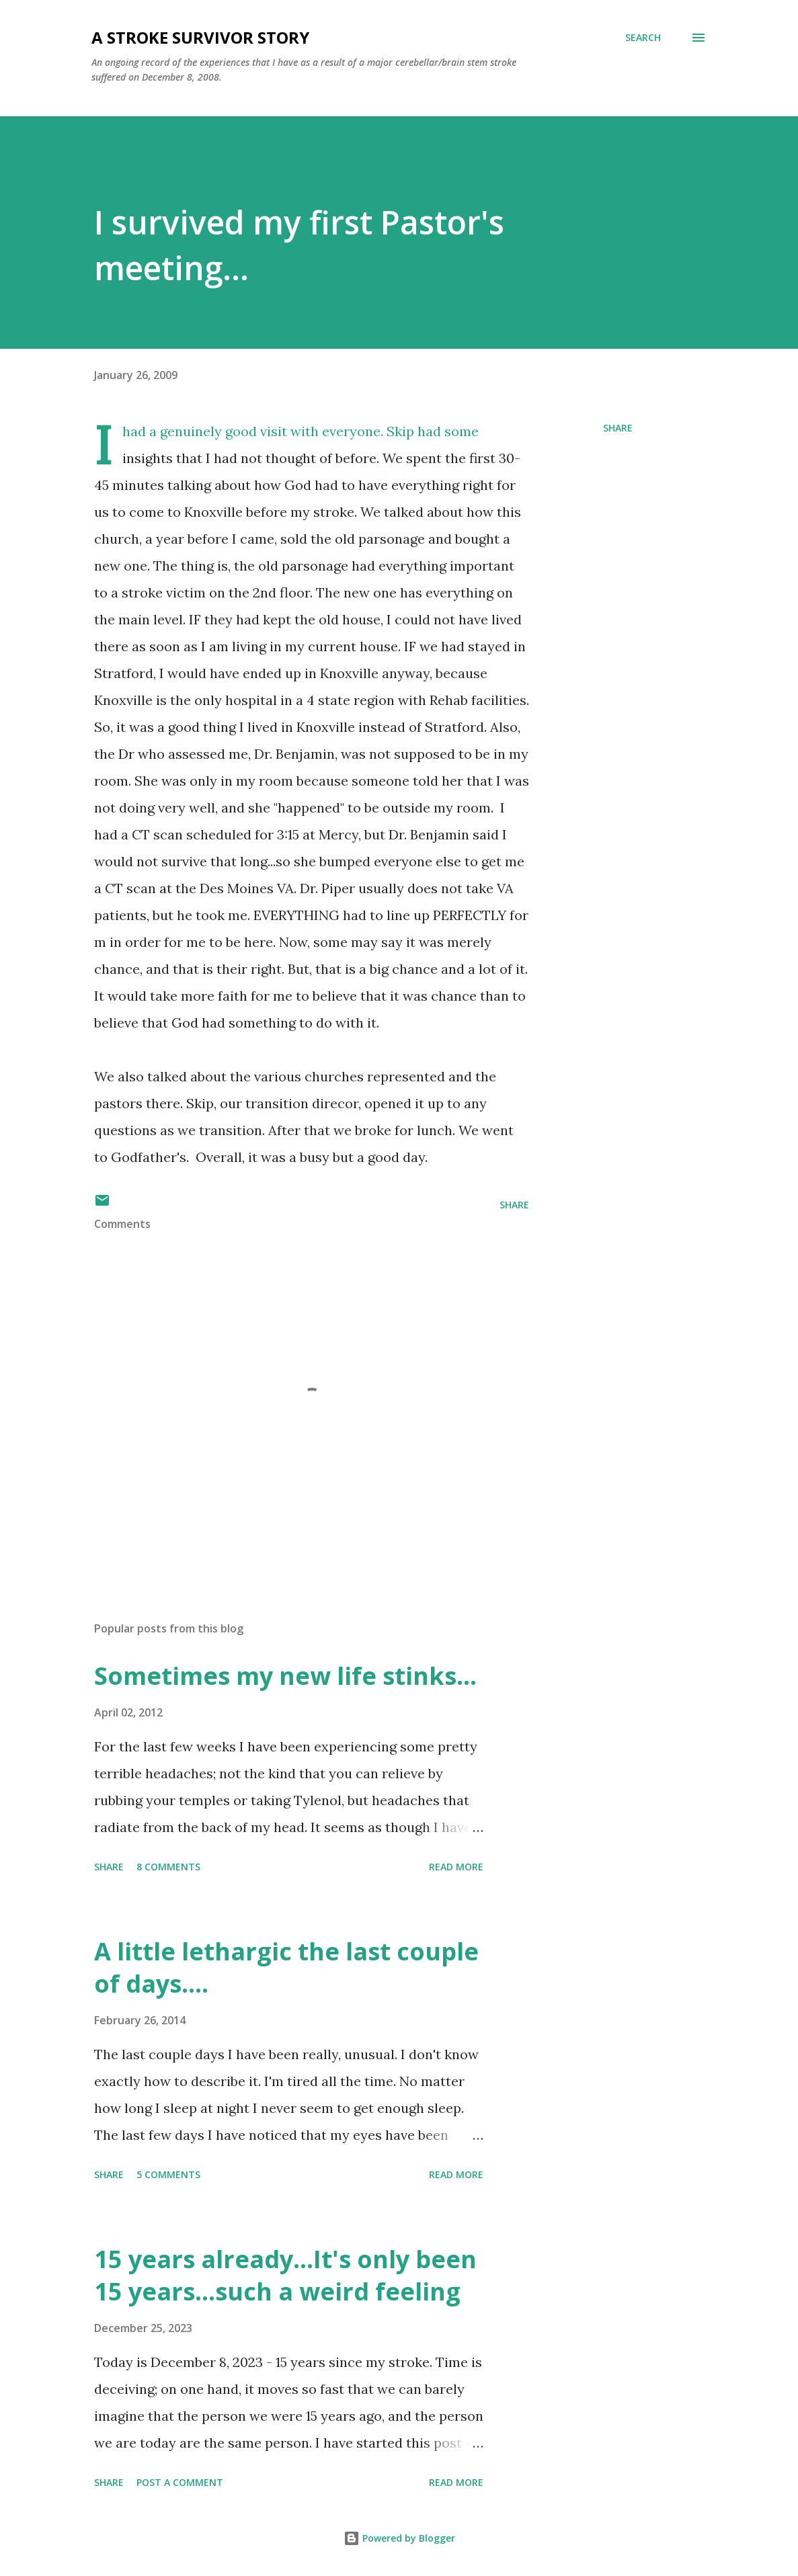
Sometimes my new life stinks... (285, 1675)
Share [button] (618, 427)
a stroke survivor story (200, 37)
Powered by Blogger (399, 2538)
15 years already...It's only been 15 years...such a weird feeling (285, 2275)
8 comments (168, 1866)
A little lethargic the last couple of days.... (286, 1967)
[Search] (643, 38)
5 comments (168, 2174)
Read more (456, 1866)
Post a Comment (179, 2482)
